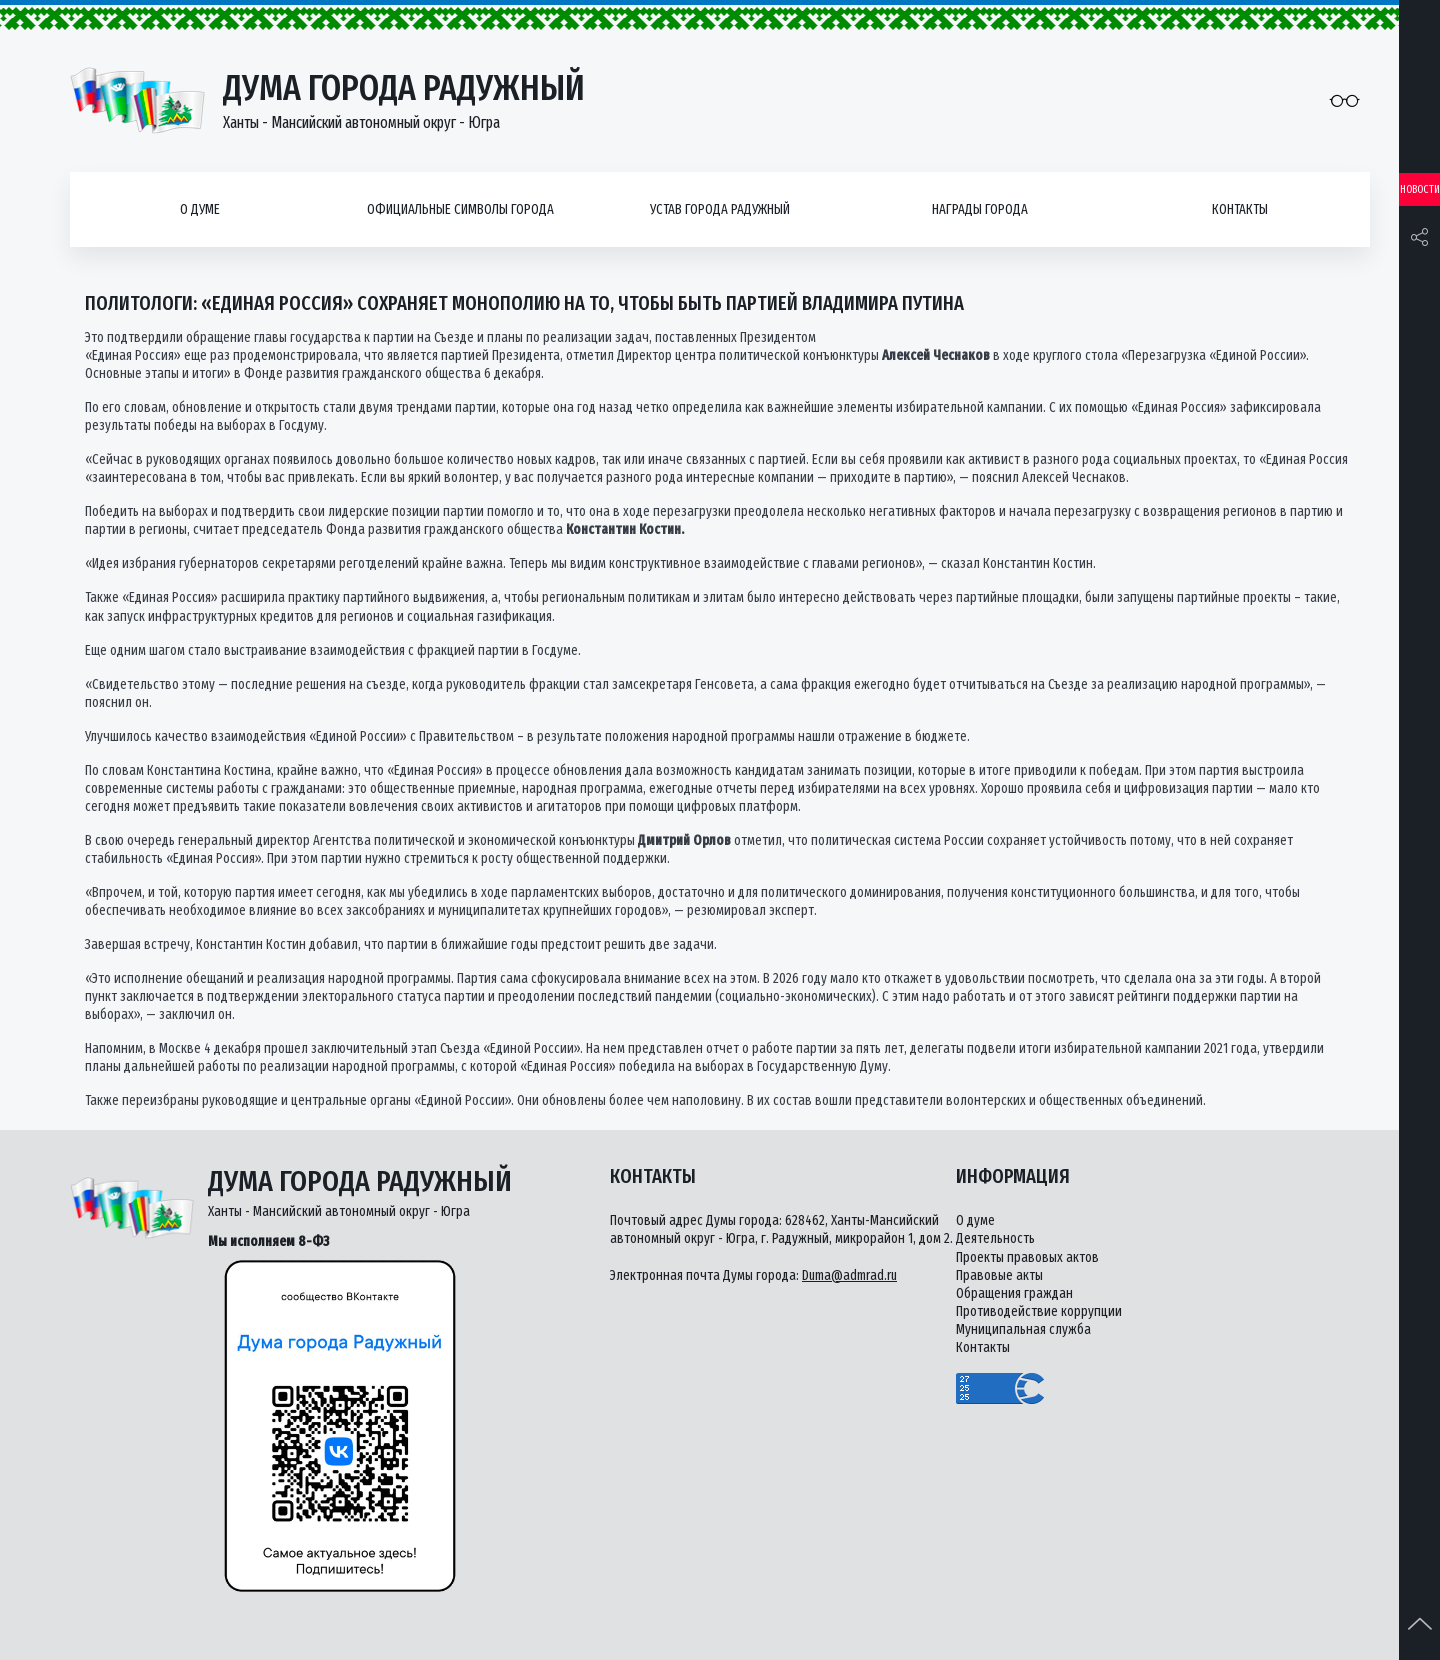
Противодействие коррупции (1039, 1311)
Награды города (980, 209)
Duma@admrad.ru (849, 1275)
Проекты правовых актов (1027, 1257)
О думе (200, 209)
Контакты (1240, 209)
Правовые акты (999, 1275)
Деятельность (995, 1238)
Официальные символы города (460, 209)
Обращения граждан (1014, 1293)
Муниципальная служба (1023, 1329)
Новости (1420, 189)
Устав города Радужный (720, 209)
